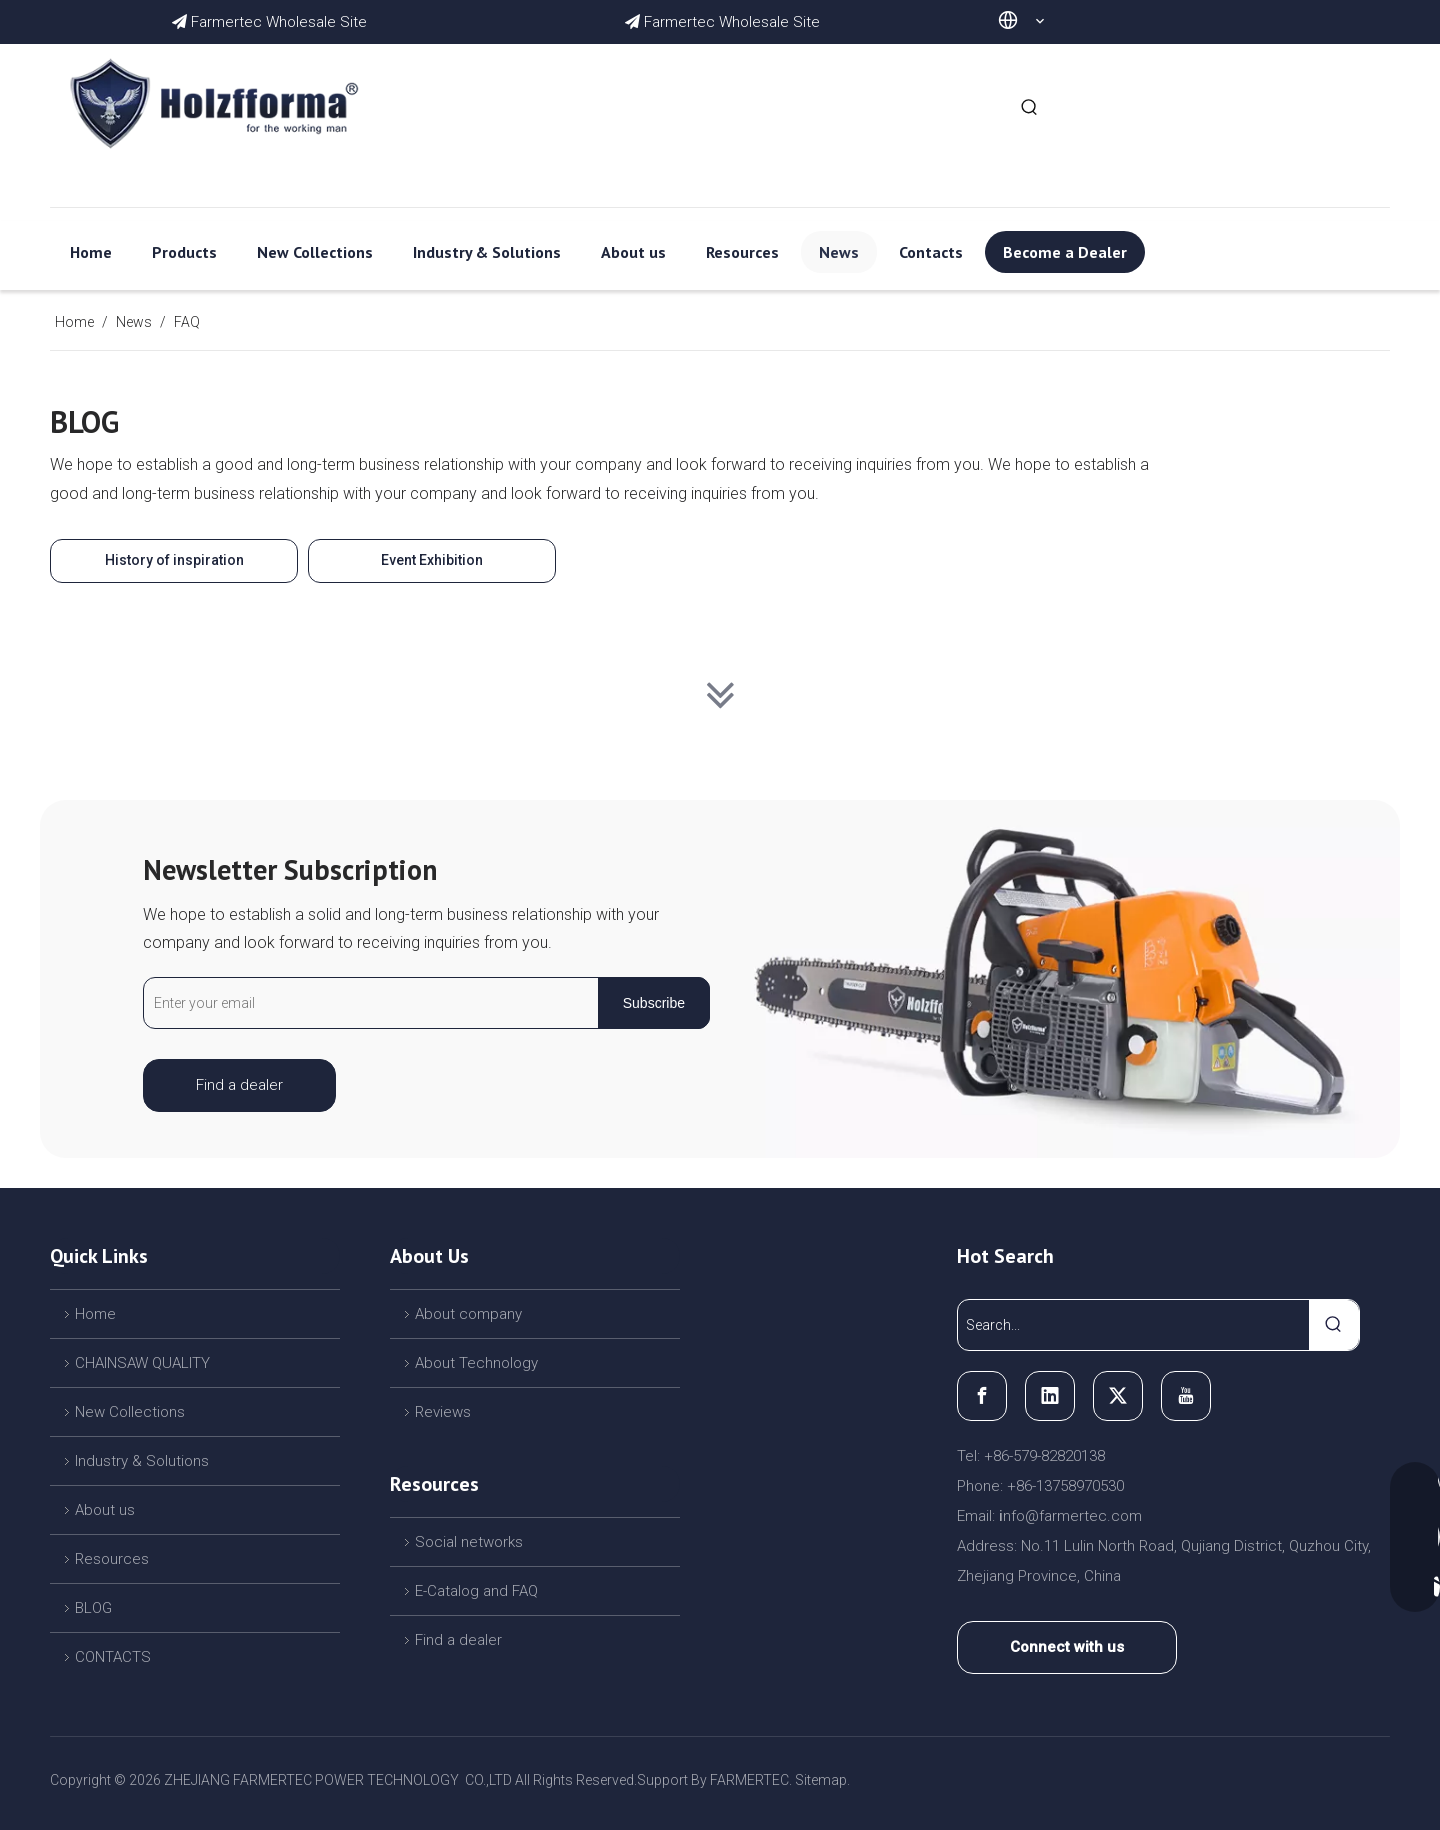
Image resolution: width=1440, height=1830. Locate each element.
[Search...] (1133, 1325)
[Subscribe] (654, 1003)
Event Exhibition (432, 560)
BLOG (93, 1608)
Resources (112, 1559)
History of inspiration (174, 560)
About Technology (476, 1363)
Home (95, 1314)
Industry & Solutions (142, 1461)
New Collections (130, 1412)
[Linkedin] (1050, 1396)
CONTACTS (113, 1657)
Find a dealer (239, 1085)
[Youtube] (1186, 1396)
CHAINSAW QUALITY (142, 1363)
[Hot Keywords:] (1030, 108)
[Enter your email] (366, 1003)
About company (468, 1314)
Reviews (443, 1412)
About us (105, 1510)
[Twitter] (1118, 1396)
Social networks (469, 1542)
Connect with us (1067, 1647)
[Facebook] (982, 1396)
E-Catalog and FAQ (476, 1591)
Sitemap (821, 1780)
